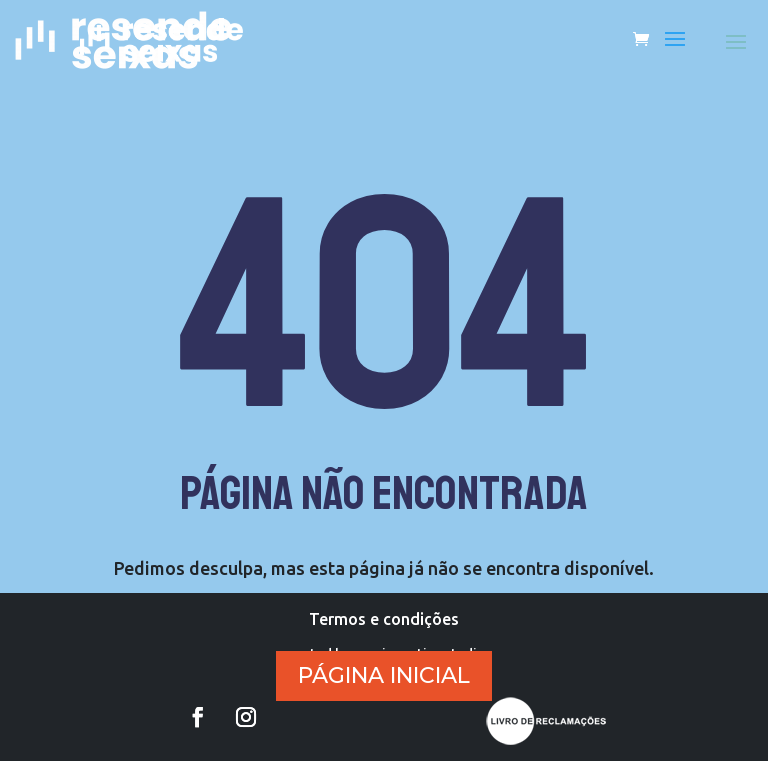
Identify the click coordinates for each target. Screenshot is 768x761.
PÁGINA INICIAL (384, 675)
